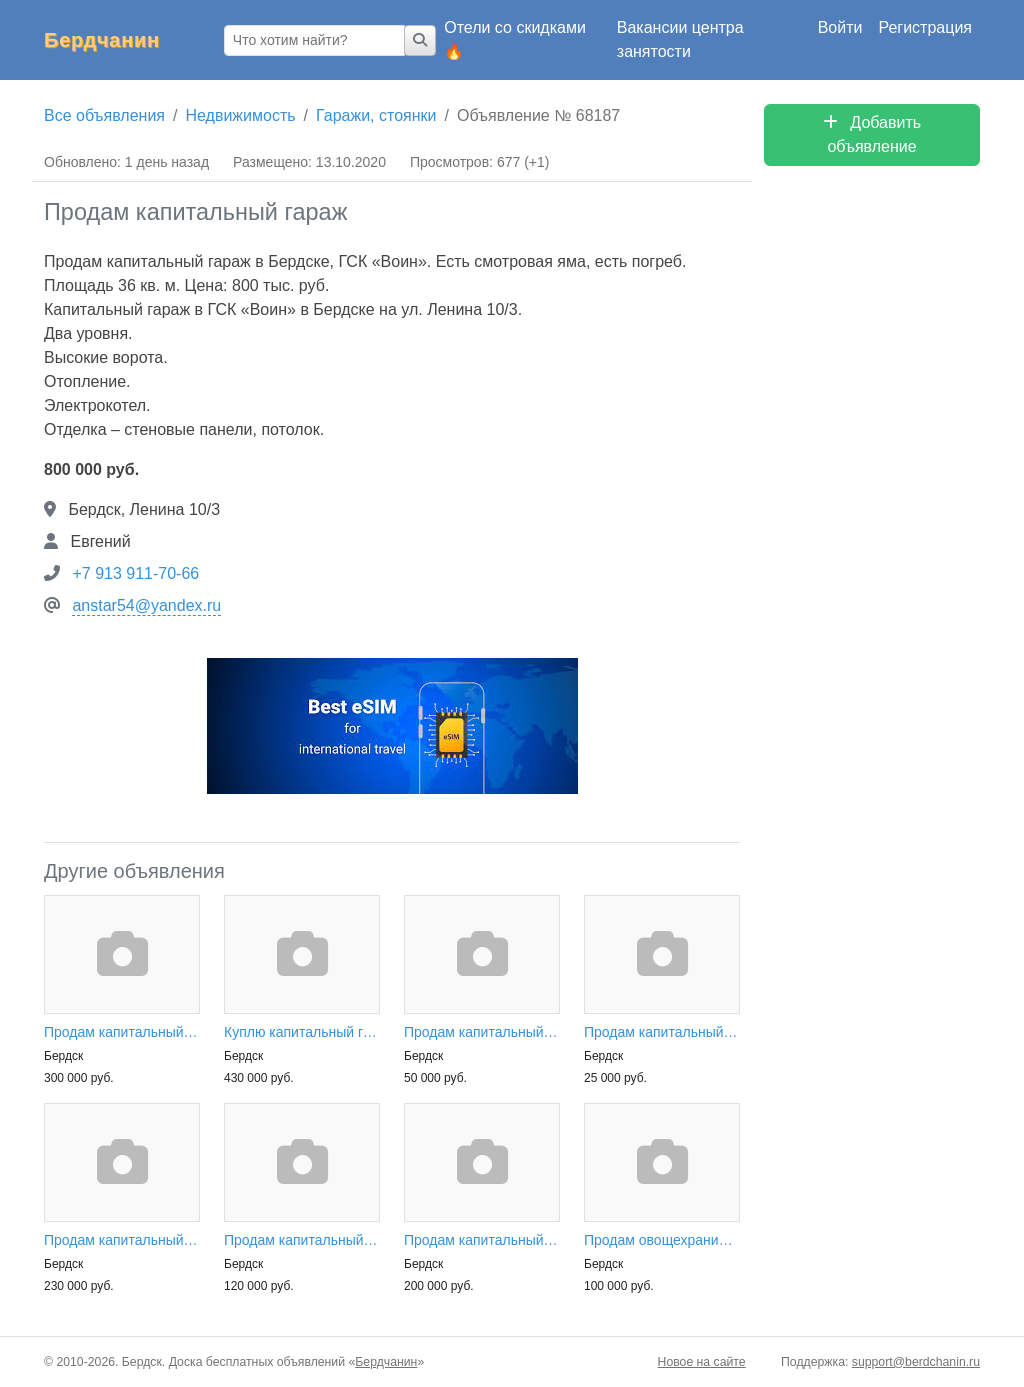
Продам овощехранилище (662, 1240)
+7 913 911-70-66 (135, 573)
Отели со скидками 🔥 (515, 39)
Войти (840, 27)
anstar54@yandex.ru (146, 605)
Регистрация (925, 27)
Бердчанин (102, 40)
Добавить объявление (872, 134)
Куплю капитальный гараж (302, 1032)
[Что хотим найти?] (314, 40)
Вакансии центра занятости (680, 39)
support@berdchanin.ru (916, 1362)
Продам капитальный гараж (122, 1032)
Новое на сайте (702, 1362)
